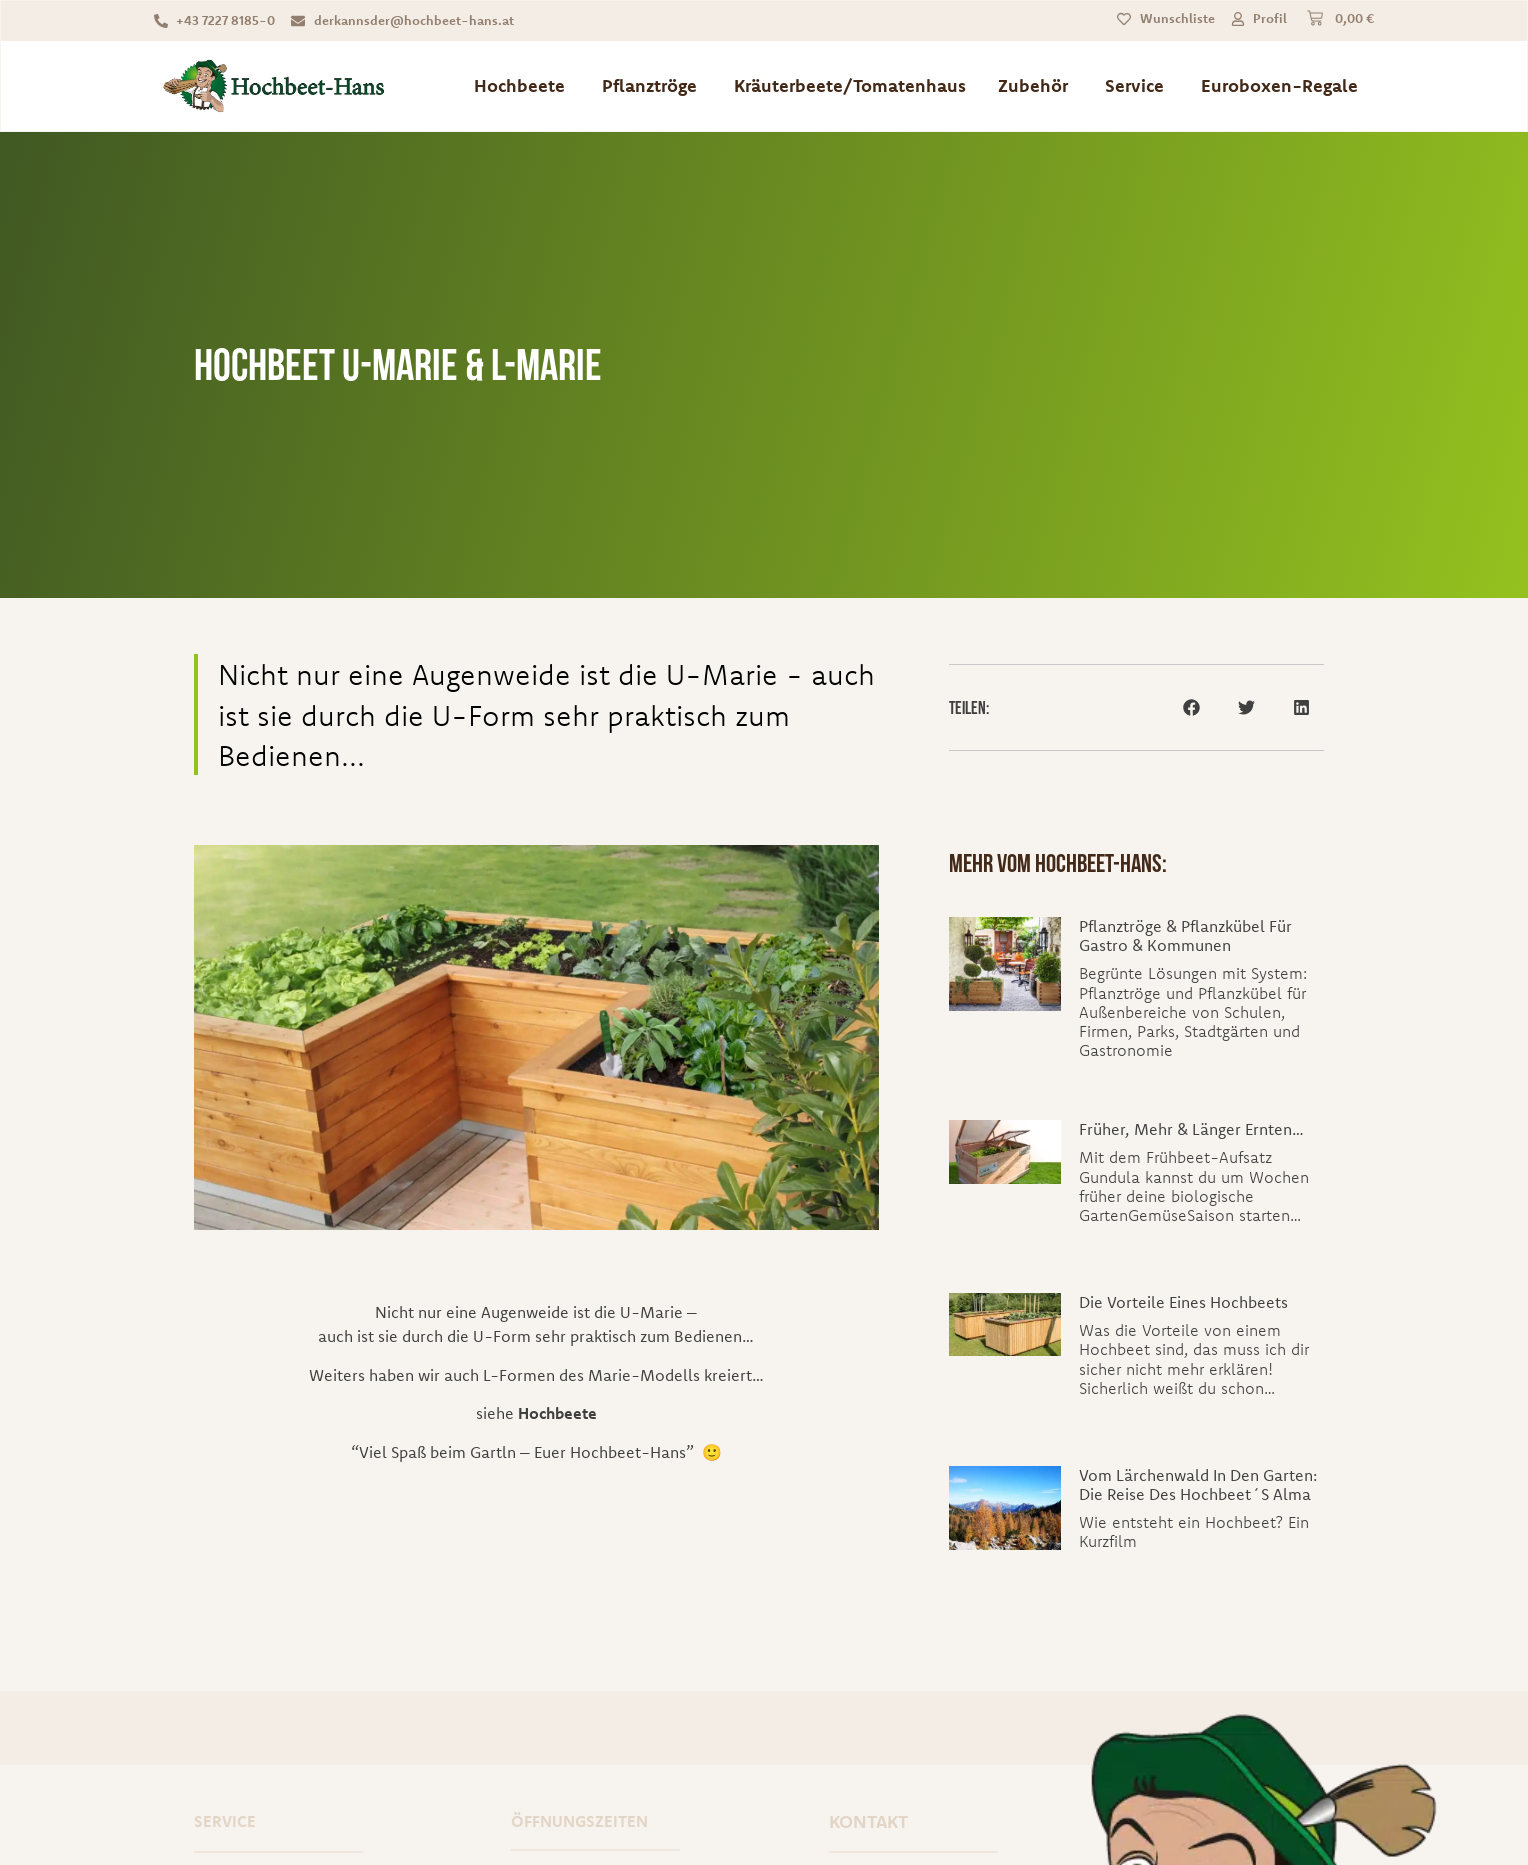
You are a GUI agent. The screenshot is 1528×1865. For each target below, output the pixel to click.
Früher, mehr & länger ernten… (1191, 1129)
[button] (1191, 707)
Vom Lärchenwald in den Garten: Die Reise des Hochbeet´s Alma (1198, 1484)
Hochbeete (557, 1413)
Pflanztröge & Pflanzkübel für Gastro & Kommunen (1185, 935)
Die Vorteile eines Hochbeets (1183, 1302)
